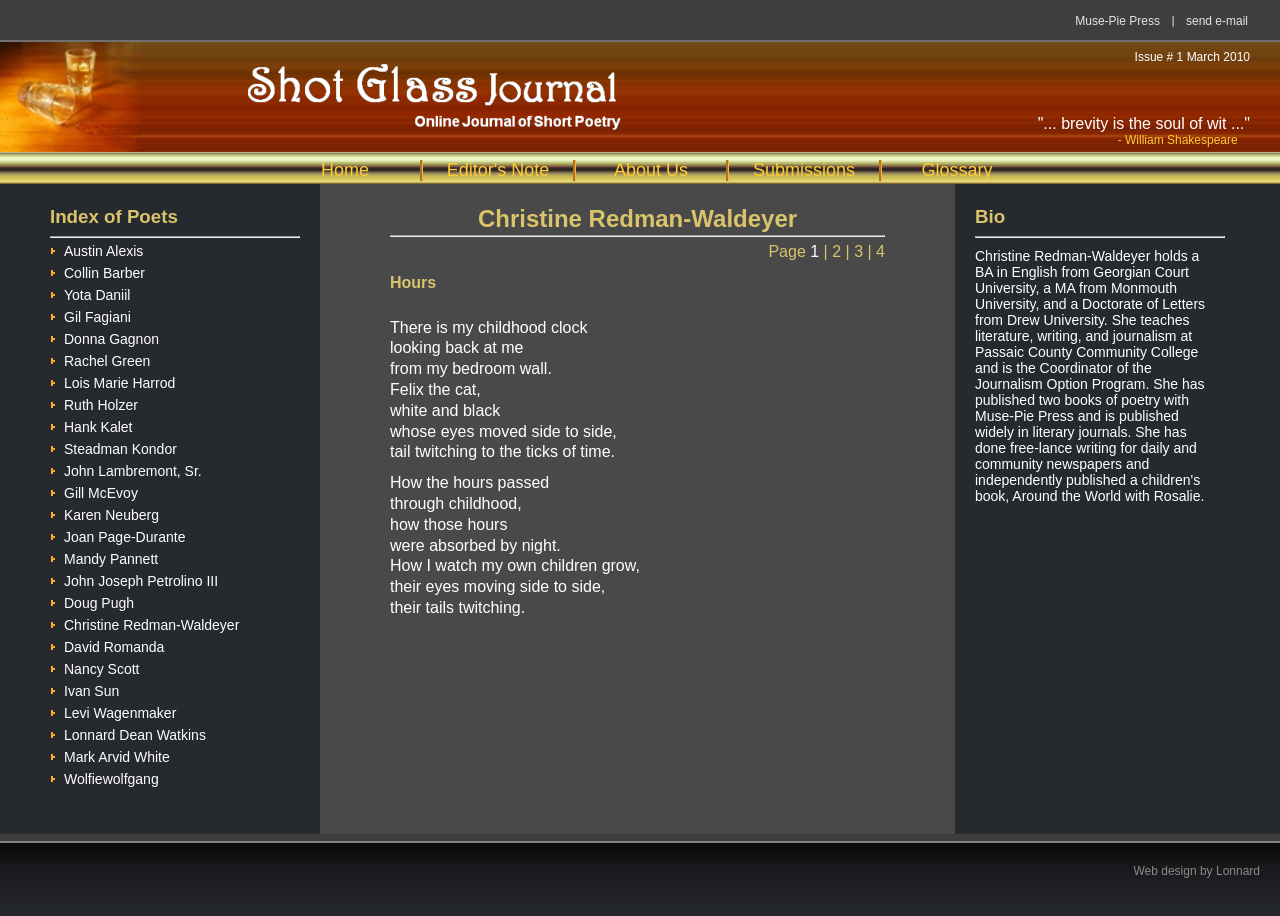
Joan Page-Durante (117, 534)
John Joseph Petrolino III (134, 578)
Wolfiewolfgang (104, 776)
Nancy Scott (94, 666)
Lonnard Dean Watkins (128, 732)
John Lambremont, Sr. (126, 468)
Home (345, 170)
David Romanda (107, 644)
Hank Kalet (91, 424)
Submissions (804, 170)
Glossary (956, 170)
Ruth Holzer (94, 402)
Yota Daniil (90, 292)
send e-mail (1217, 21)
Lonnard (1238, 871)
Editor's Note (498, 170)
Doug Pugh (92, 600)
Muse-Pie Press (1117, 21)
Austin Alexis (96, 248)
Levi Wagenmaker (113, 710)
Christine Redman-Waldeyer (144, 622)
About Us (651, 170)
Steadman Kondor (113, 446)
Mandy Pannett (104, 556)
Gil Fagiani (90, 314)
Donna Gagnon (104, 336)
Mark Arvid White (110, 754)
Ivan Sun (84, 688)
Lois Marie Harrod (112, 380)
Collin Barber (97, 270)
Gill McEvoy (94, 490)
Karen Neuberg (104, 512)
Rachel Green (100, 358)
